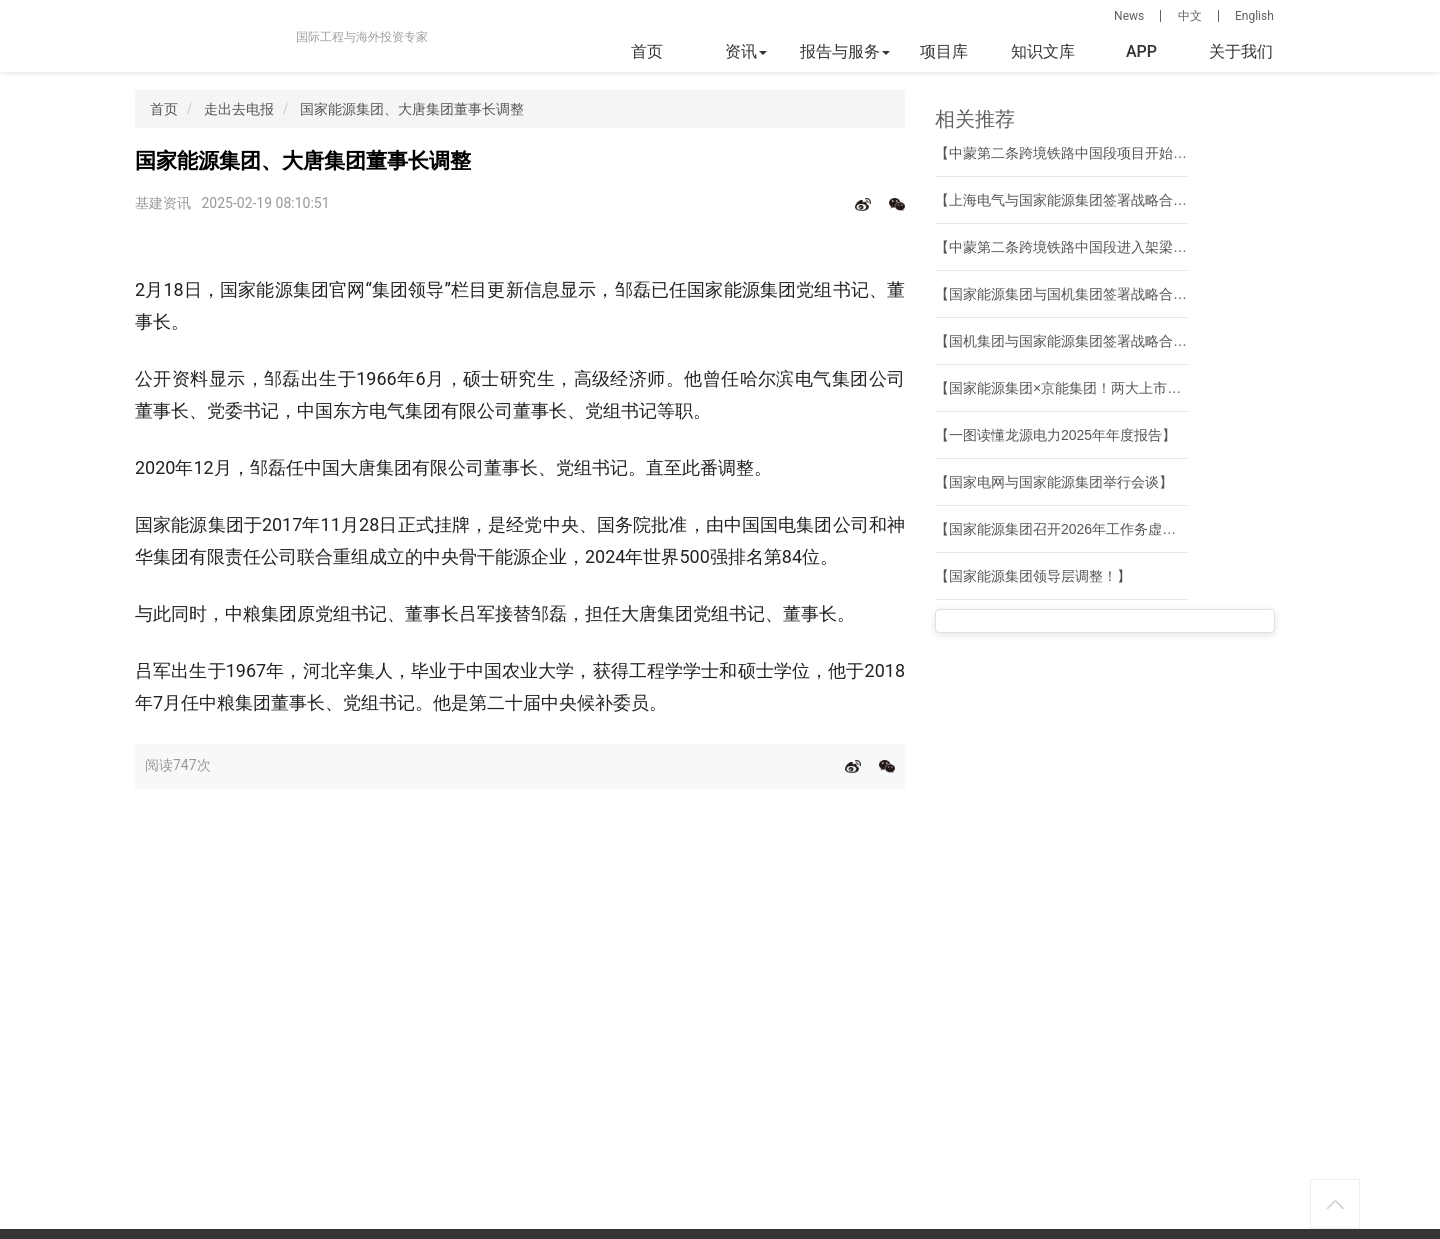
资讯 (746, 51)
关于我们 (1241, 51)
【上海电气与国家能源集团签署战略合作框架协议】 (1096, 200)
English (1254, 16)
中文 (1190, 16)
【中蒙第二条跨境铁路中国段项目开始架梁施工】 (1089, 153)
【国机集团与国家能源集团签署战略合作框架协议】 (1096, 341)
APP (1141, 51)
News (1129, 16)
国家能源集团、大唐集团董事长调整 (412, 109)
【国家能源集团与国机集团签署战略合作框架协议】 (1096, 294)
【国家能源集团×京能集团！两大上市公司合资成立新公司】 (1121, 388)
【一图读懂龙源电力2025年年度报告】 (1055, 435)
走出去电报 (239, 109)
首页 (647, 51)
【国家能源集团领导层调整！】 (1033, 576)
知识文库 (1043, 51)
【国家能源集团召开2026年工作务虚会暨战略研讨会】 (1104, 529)
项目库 (944, 51)
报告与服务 (845, 51)
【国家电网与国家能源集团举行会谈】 (1054, 482)
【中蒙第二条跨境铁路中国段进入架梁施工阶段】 (1089, 247)
